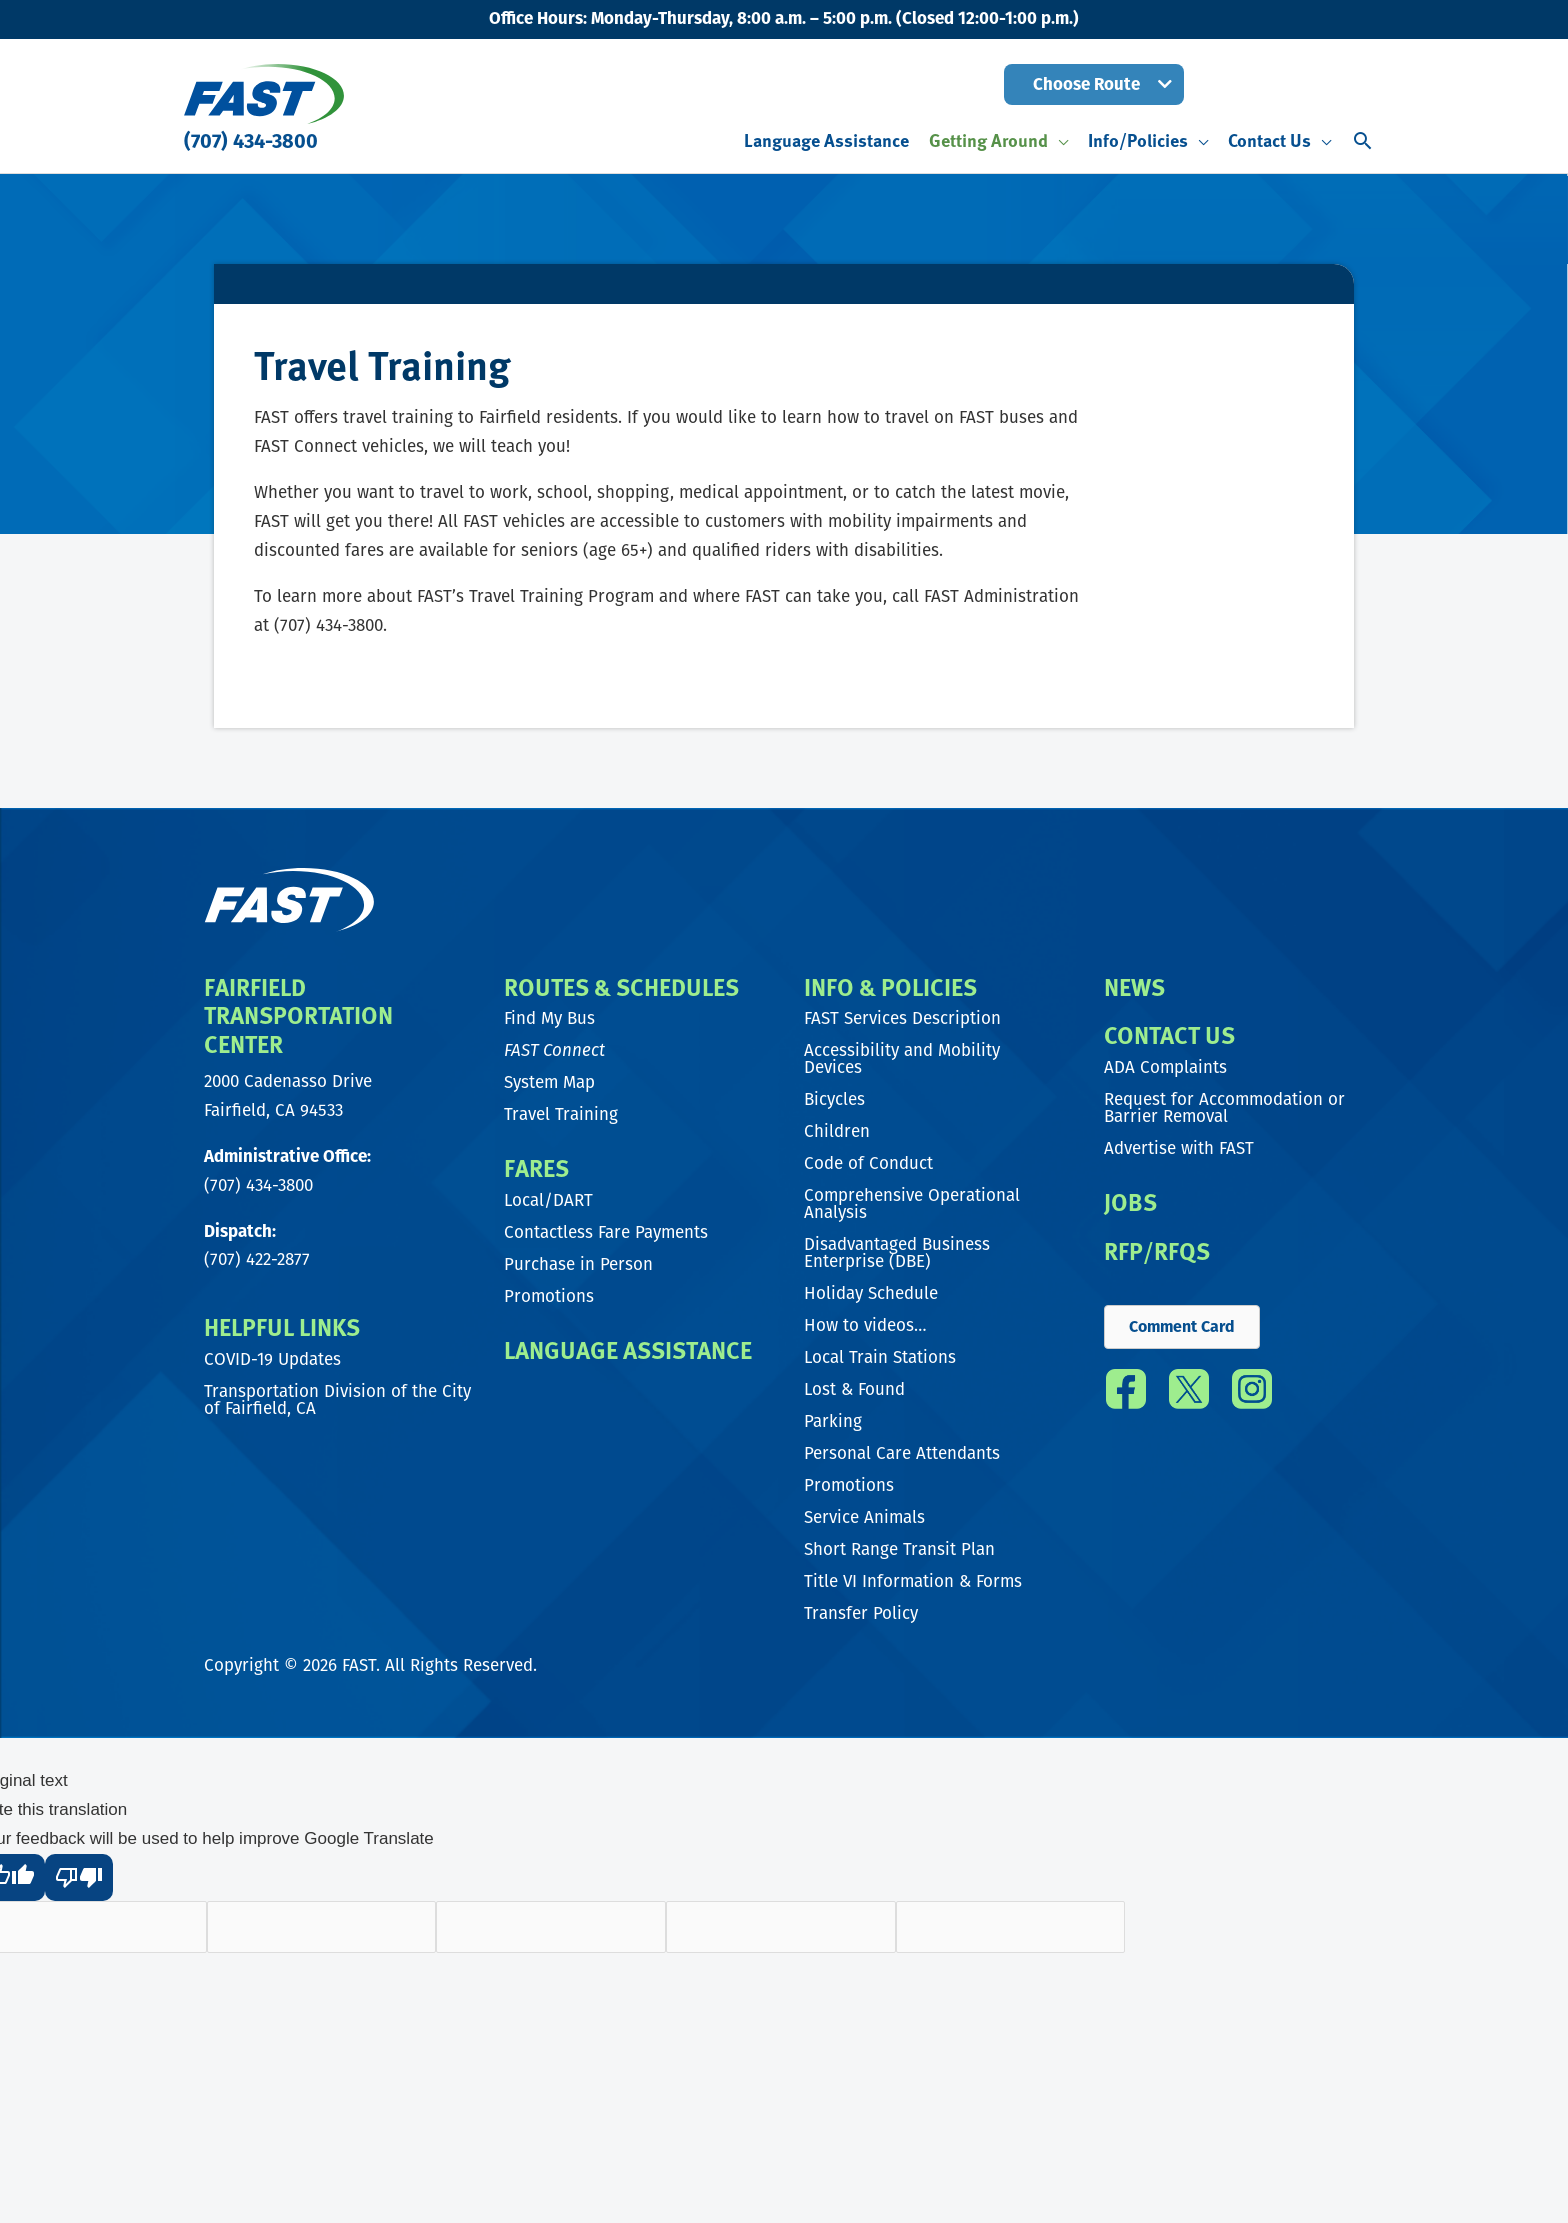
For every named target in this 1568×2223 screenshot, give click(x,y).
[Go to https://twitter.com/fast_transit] (1188, 1396)
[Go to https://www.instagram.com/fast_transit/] (1252, 1396)
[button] (1094, 84)
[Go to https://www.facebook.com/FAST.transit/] (1125, 1396)
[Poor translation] (79, 1877)
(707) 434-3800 (251, 141)
